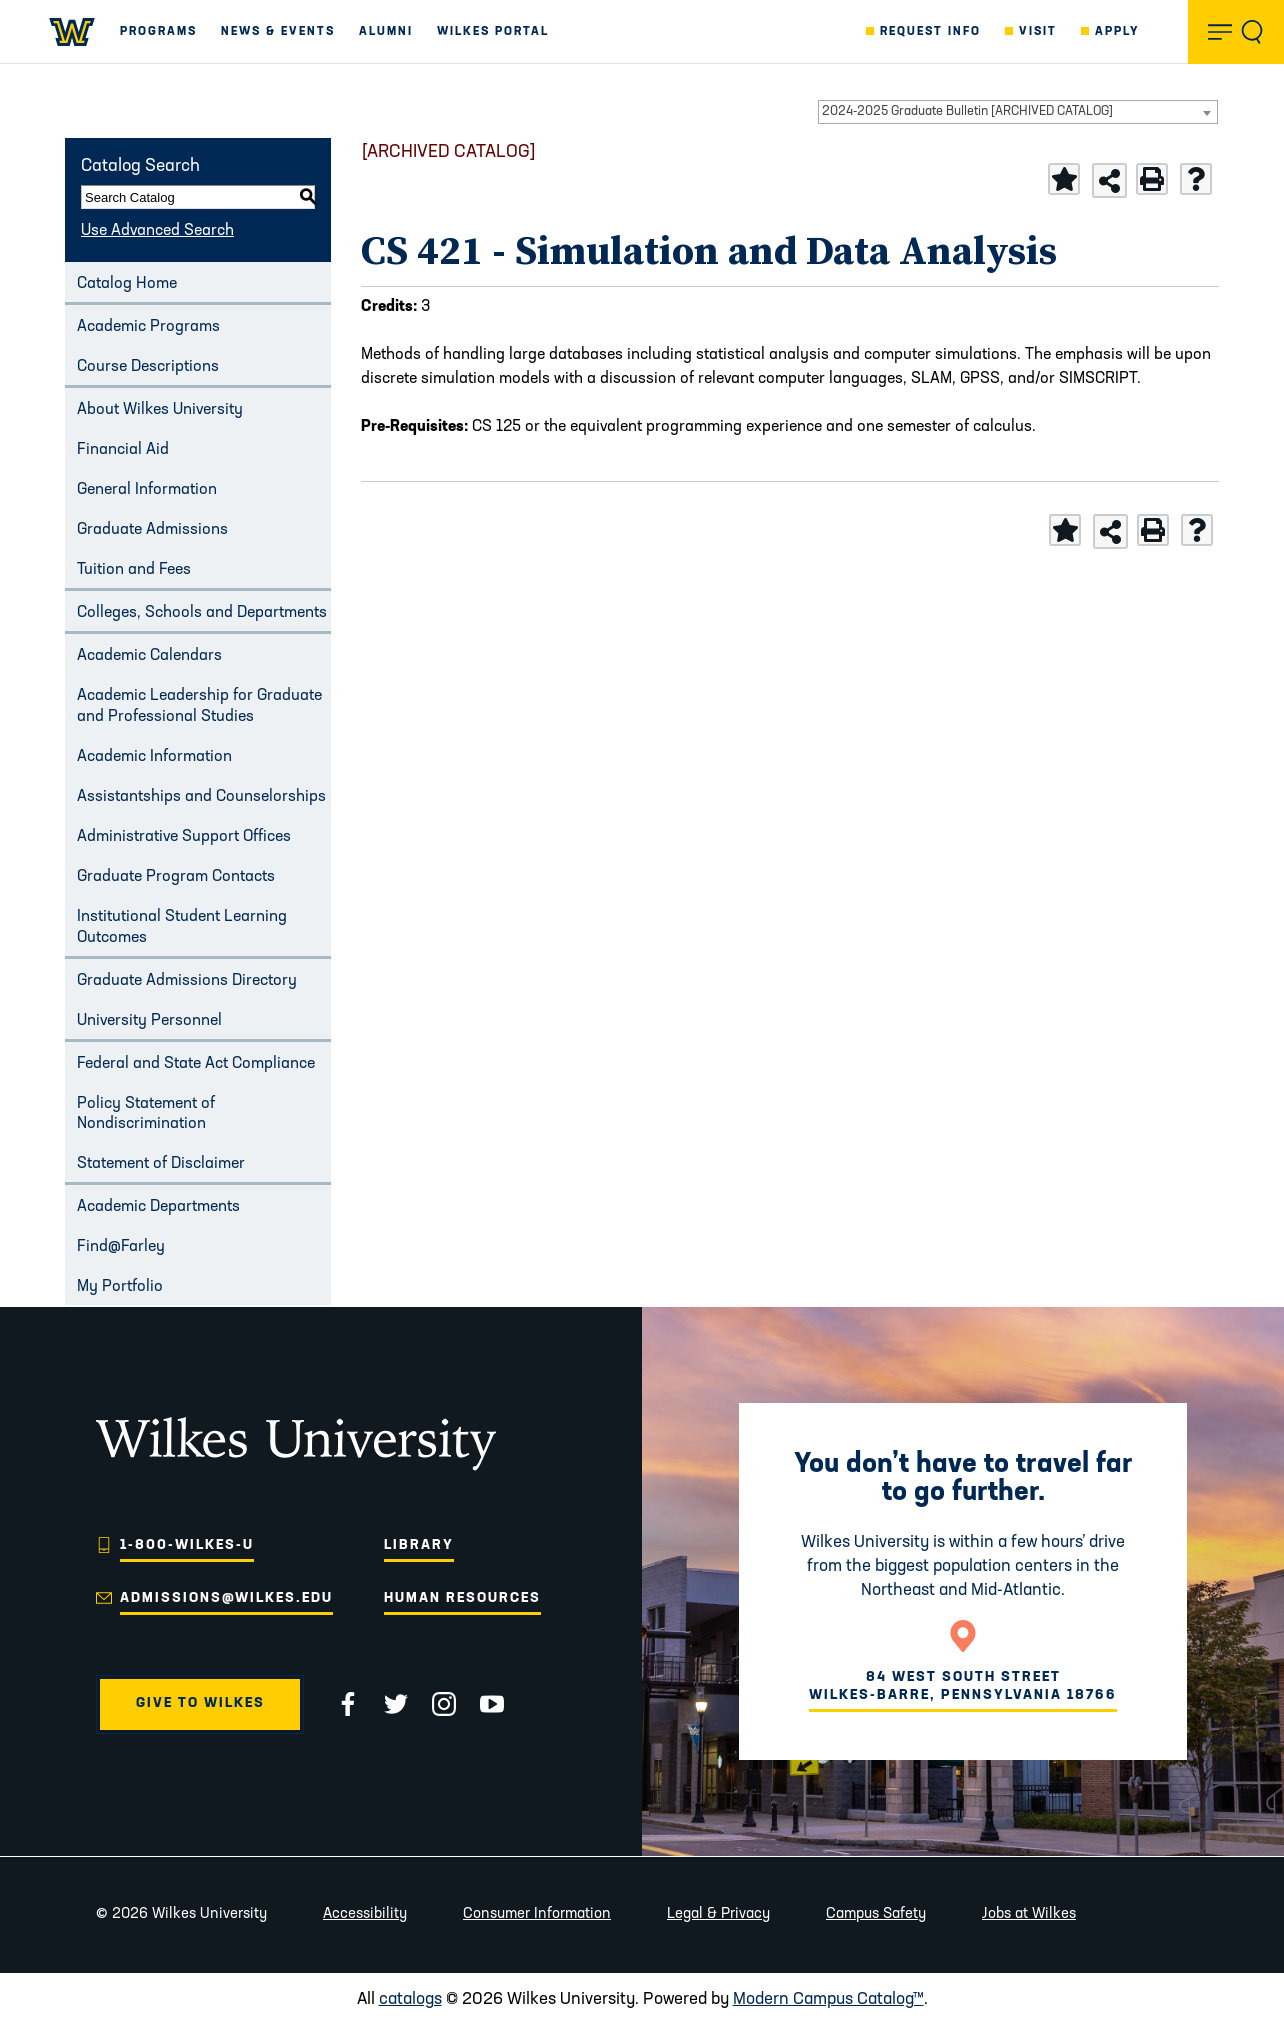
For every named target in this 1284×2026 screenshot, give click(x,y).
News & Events (278, 32)
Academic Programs (148, 327)
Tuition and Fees (134, 570)
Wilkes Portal (493, 32)
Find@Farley (121, 1247)
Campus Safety (876, 1914)
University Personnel (149, 1021)
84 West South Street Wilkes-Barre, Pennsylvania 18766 (963, 1686)
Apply (1117, 32)
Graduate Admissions (152, 530)
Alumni (386, 32)
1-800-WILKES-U (187, 1545)
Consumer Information (537, 1914)
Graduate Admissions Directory (187, 981)
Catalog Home (127, 284)
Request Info (930, 32)
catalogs (410, 1999)
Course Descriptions (148, 367)
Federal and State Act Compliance (196, 1064)
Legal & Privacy (718, 1914)
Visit (1038, 32)
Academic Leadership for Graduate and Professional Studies (199, 706)
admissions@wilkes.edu (226, 1598)
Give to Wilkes (200, 1703)
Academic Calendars (149, 656)
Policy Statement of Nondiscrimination (146, 1114)
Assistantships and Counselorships (201, 797)
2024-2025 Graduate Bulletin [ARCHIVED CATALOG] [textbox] (967, 111)
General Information (147, 490)
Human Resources (462, 1598)
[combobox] (1018, 112)
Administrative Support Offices (184, 837)
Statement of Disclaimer (161, 1164)
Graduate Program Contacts (176, 877)
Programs (158, 32)
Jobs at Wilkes (1029, 1914)
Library (419, 1545)
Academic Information (154, 757)
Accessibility (365, 1914)
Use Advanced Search (157, 231)
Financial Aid (123, 450)
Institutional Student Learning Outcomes (182, 927)
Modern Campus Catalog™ (828, 1999)
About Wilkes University (160, 410)
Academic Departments (158, 1207)
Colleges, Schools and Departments (202, 613)
